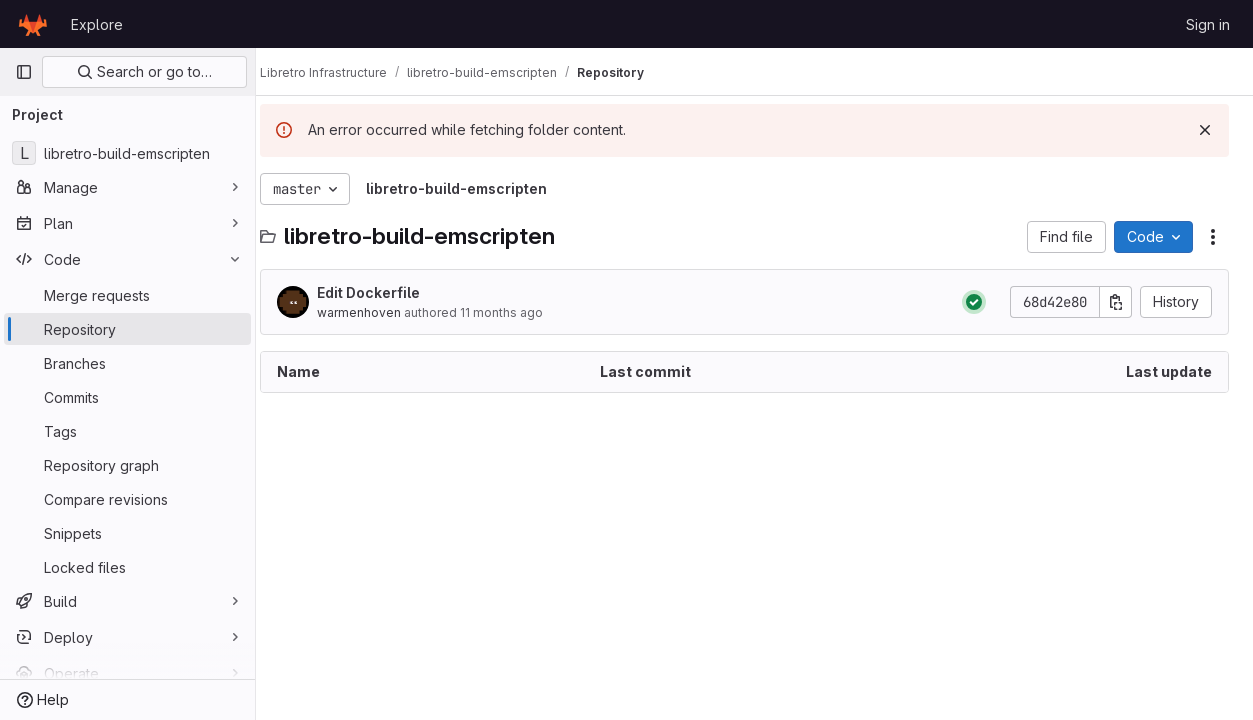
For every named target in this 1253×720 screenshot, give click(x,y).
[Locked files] (127, 567)
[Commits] (127, 397)
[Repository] (127, 329)
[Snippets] (127, 533)
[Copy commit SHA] (1116, 302)
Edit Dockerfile (388, 292)
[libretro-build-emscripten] (127, 153)
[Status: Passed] (974, 302)
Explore (97, 24)
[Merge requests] (127, 295)
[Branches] (127, 363)
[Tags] (127, 431)
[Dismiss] (1205, 130)
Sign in (1208, 24)
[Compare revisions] (127, 499)
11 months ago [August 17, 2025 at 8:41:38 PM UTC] (521, 312)
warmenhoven (379, 312)
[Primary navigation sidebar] (24, 72)
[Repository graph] (127, 465)
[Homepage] (33, 24)
